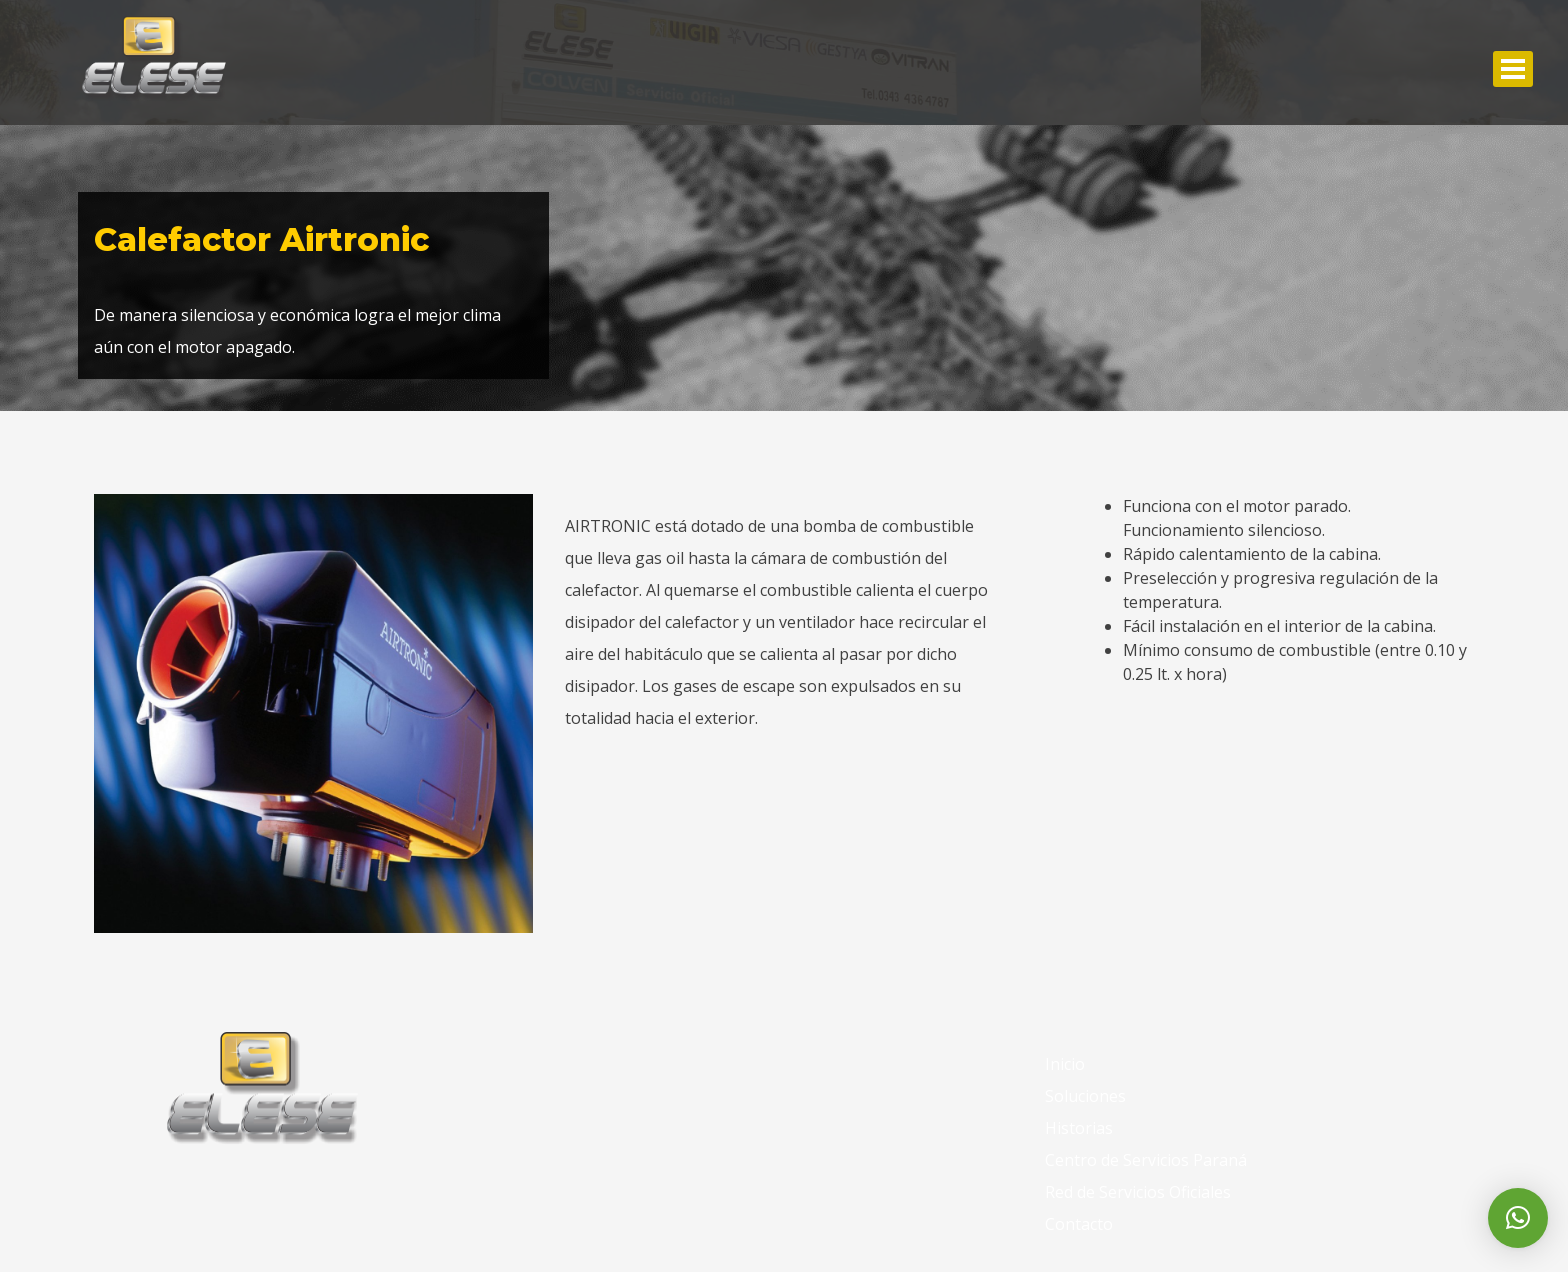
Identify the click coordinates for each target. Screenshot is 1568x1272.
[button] (1518, 1218)
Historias (1079, 1128)
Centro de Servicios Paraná (1146, 1160)
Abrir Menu (1513, 69)
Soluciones (1085, 1096)
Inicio (1065, 1064)
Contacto (1079, 1224)
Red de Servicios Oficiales (1138, 1192)
